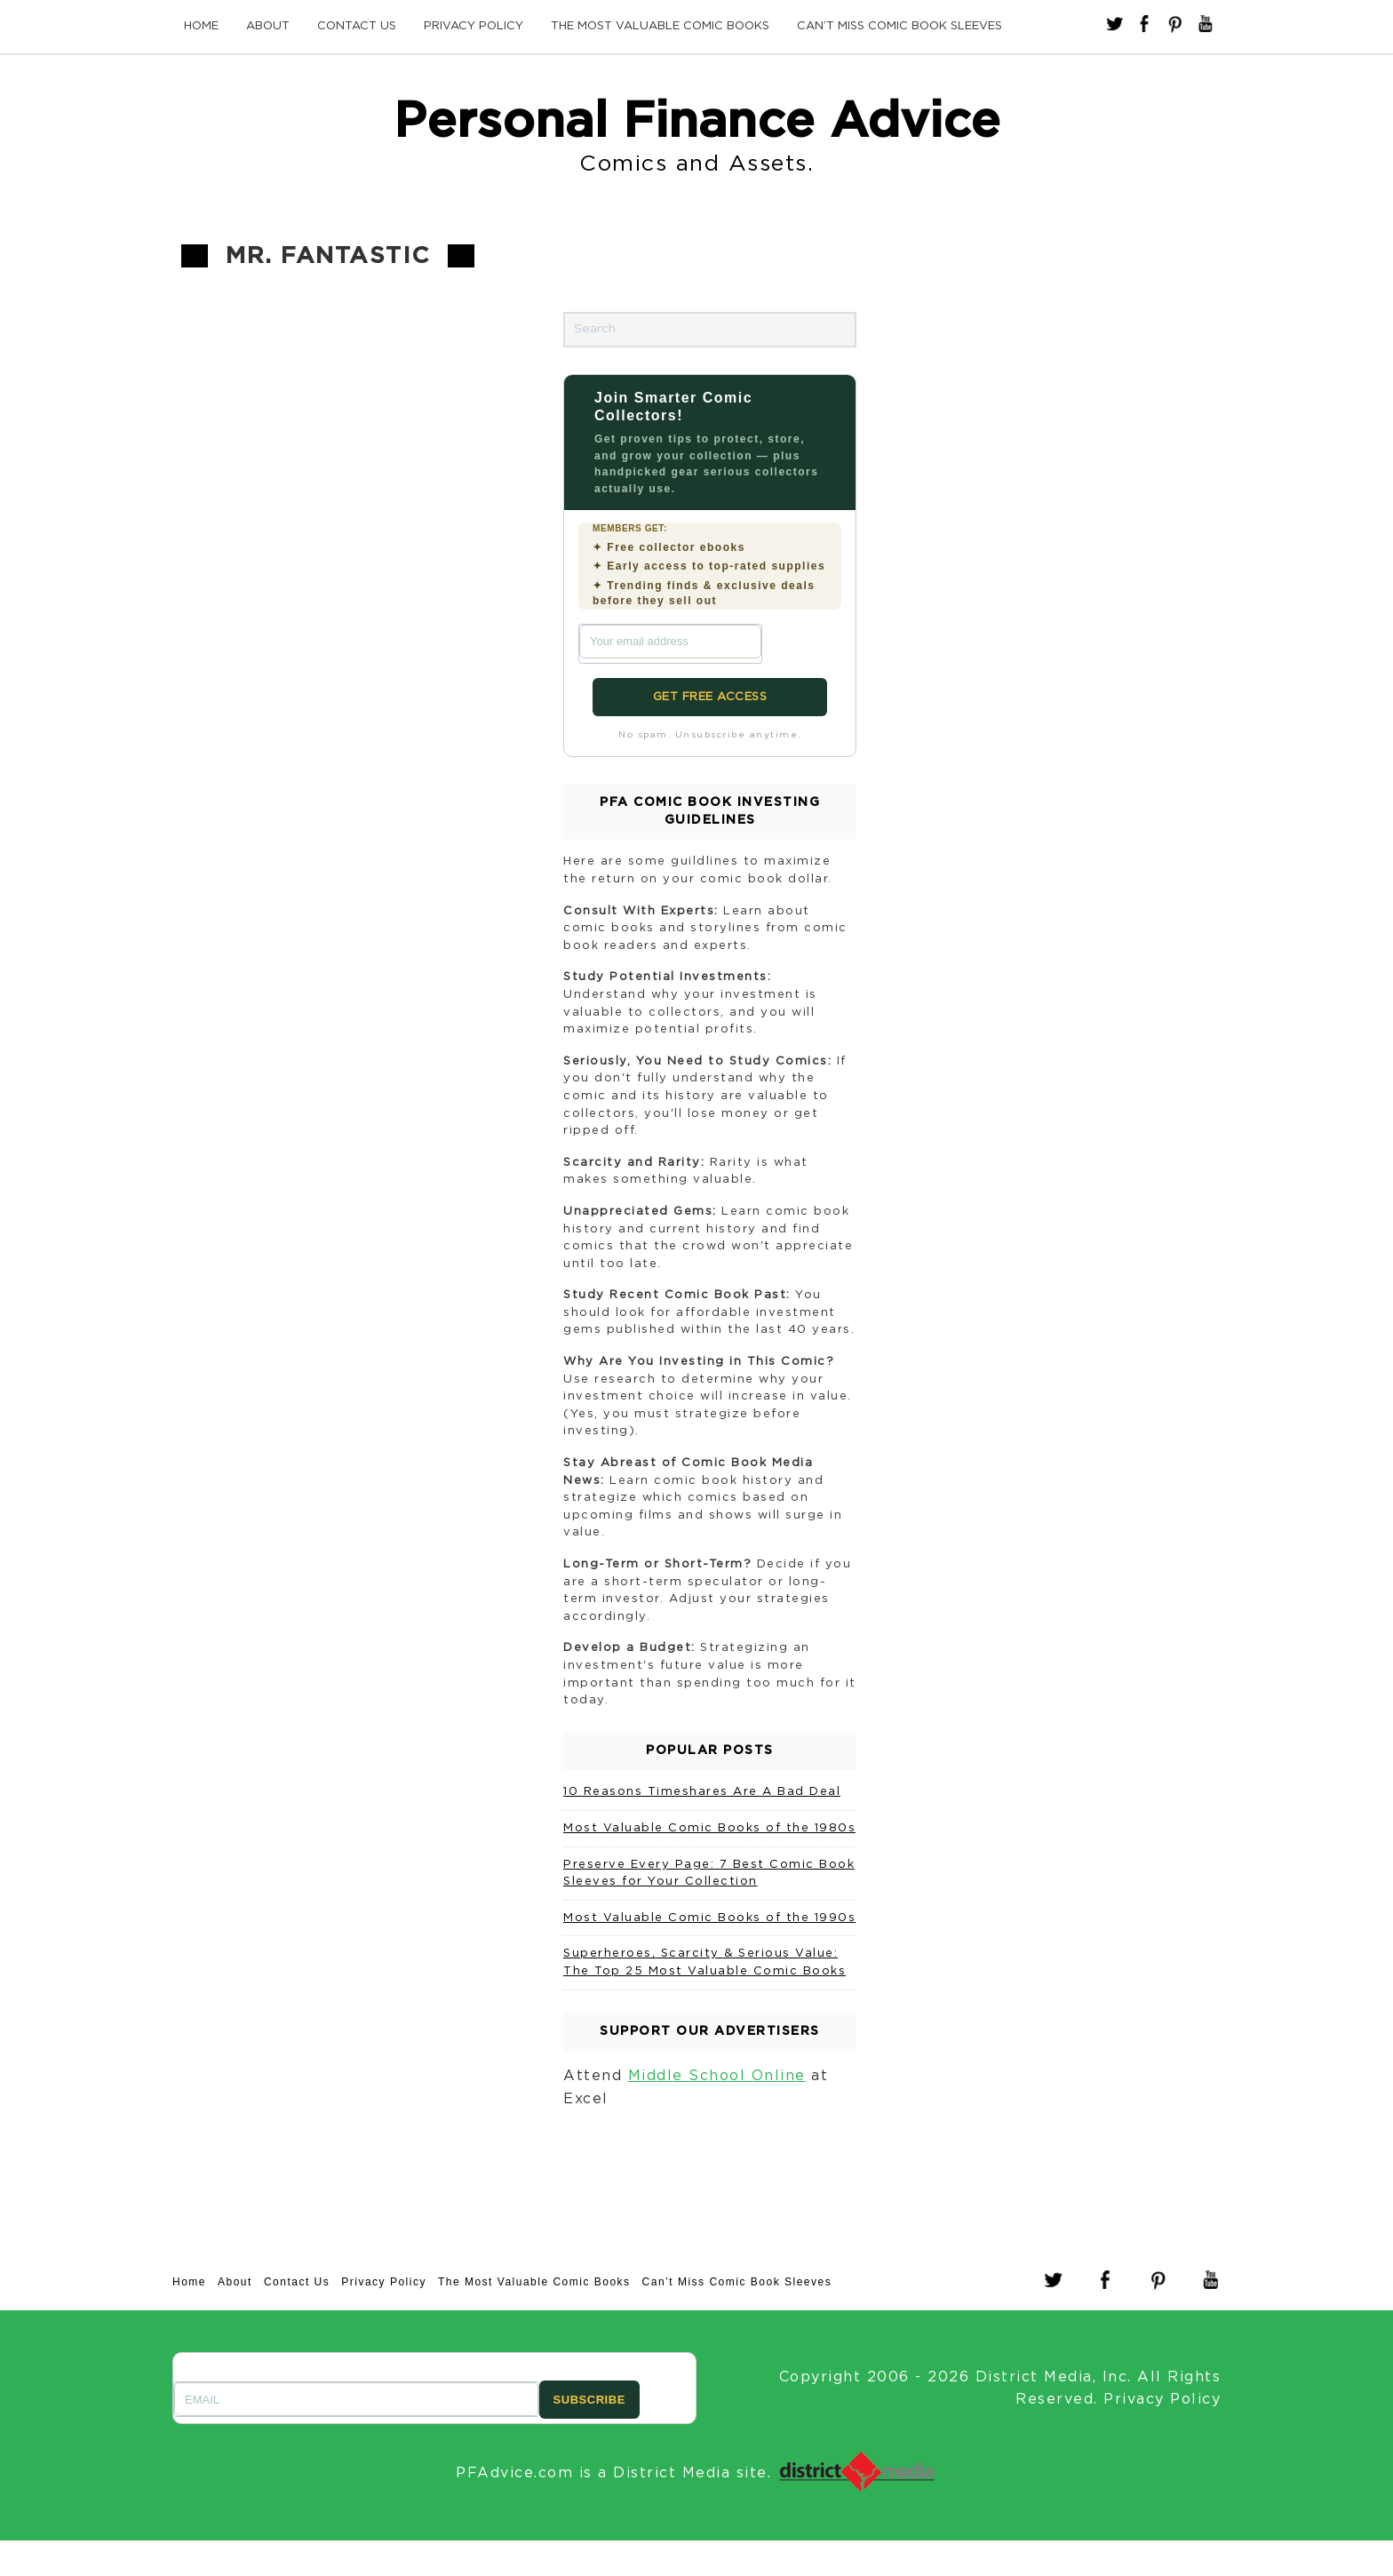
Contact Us (356, 26)
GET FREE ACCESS (710, 697)
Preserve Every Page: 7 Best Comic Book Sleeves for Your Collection (709, 1873)
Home (201, 26)
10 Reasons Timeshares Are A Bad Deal (701, 1792)
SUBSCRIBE (589, 2399)
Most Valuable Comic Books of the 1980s (709, 1828)
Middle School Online (717, 2076)
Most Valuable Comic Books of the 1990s (709, 1918)
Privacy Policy (473, 26)
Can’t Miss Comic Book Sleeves (899, 26)
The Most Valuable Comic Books (660, 26)
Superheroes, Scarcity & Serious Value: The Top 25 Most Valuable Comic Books (704, 1962)
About (268, 26)
